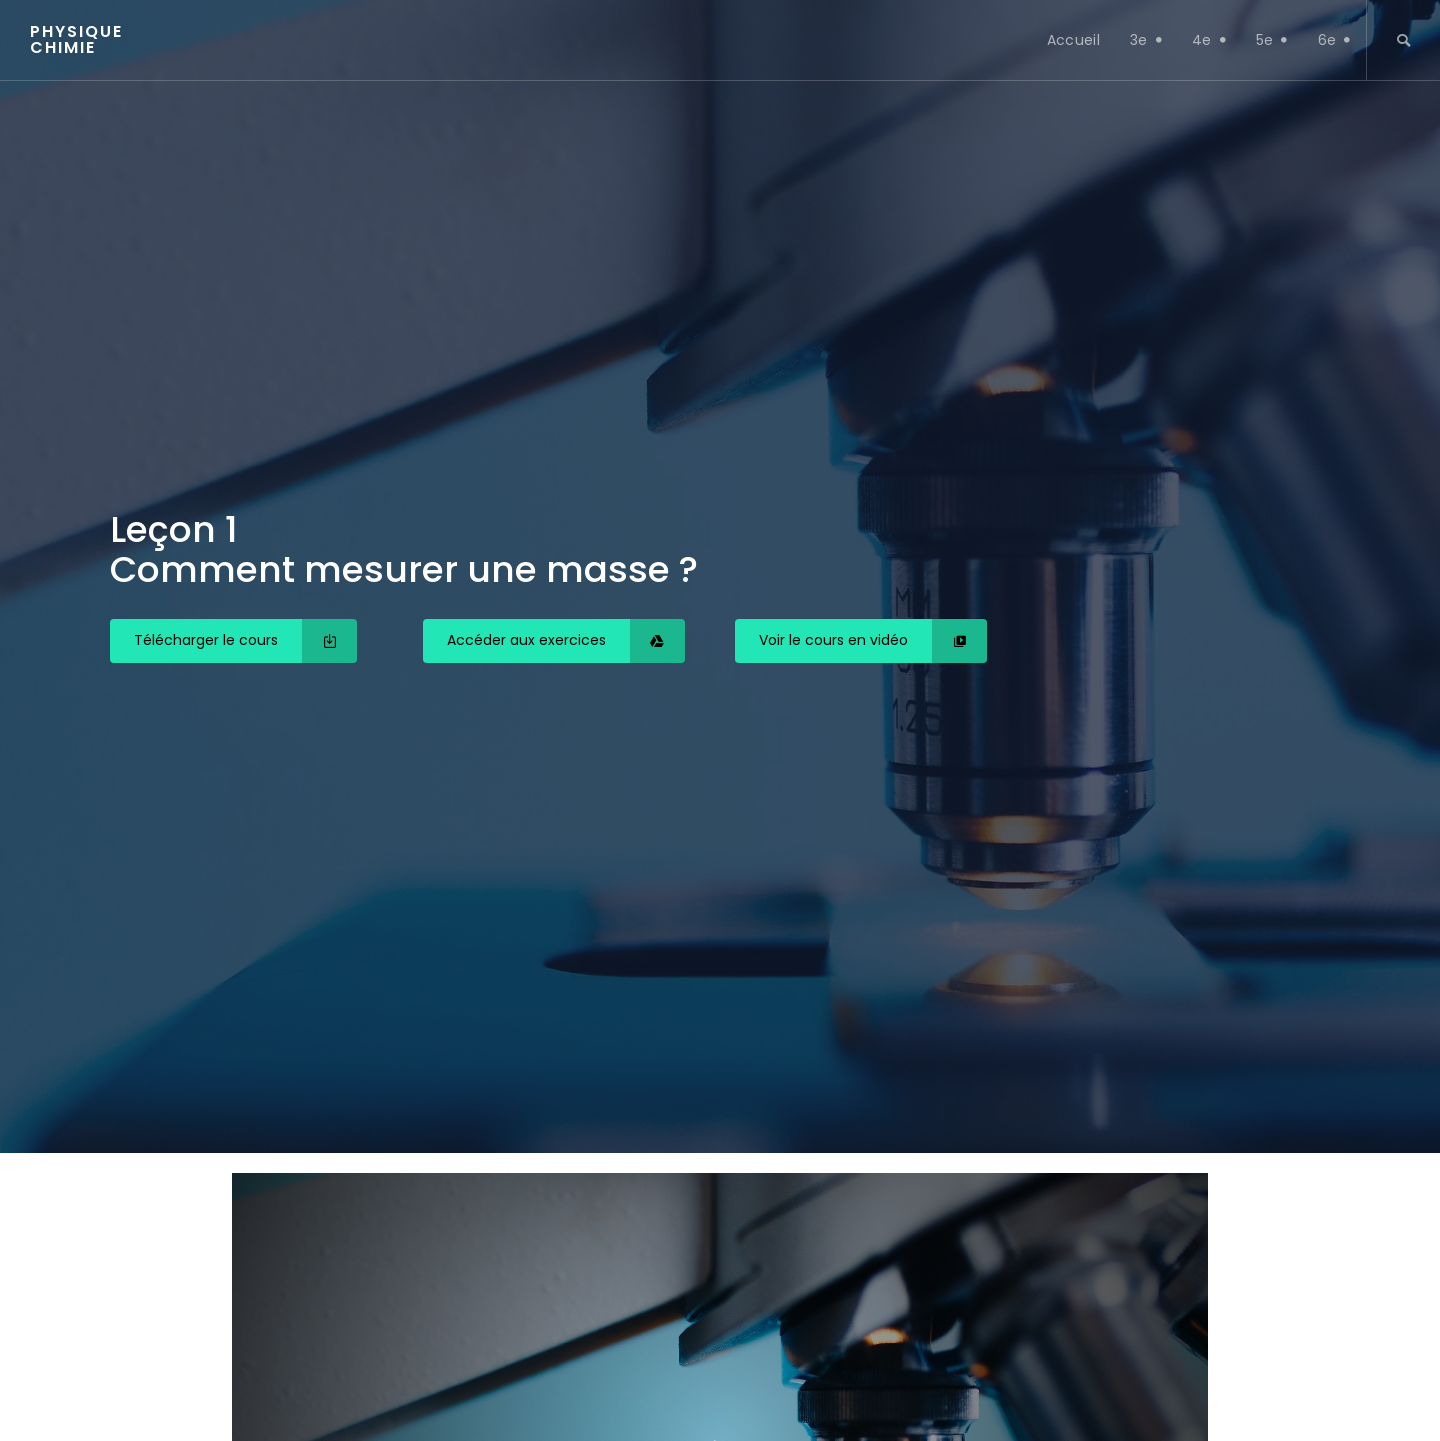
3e (1146, 40)
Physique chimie (76, 40)
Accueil (1073, 40)
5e (1272, 40)
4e (1209, 40)
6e (1334, 40)
